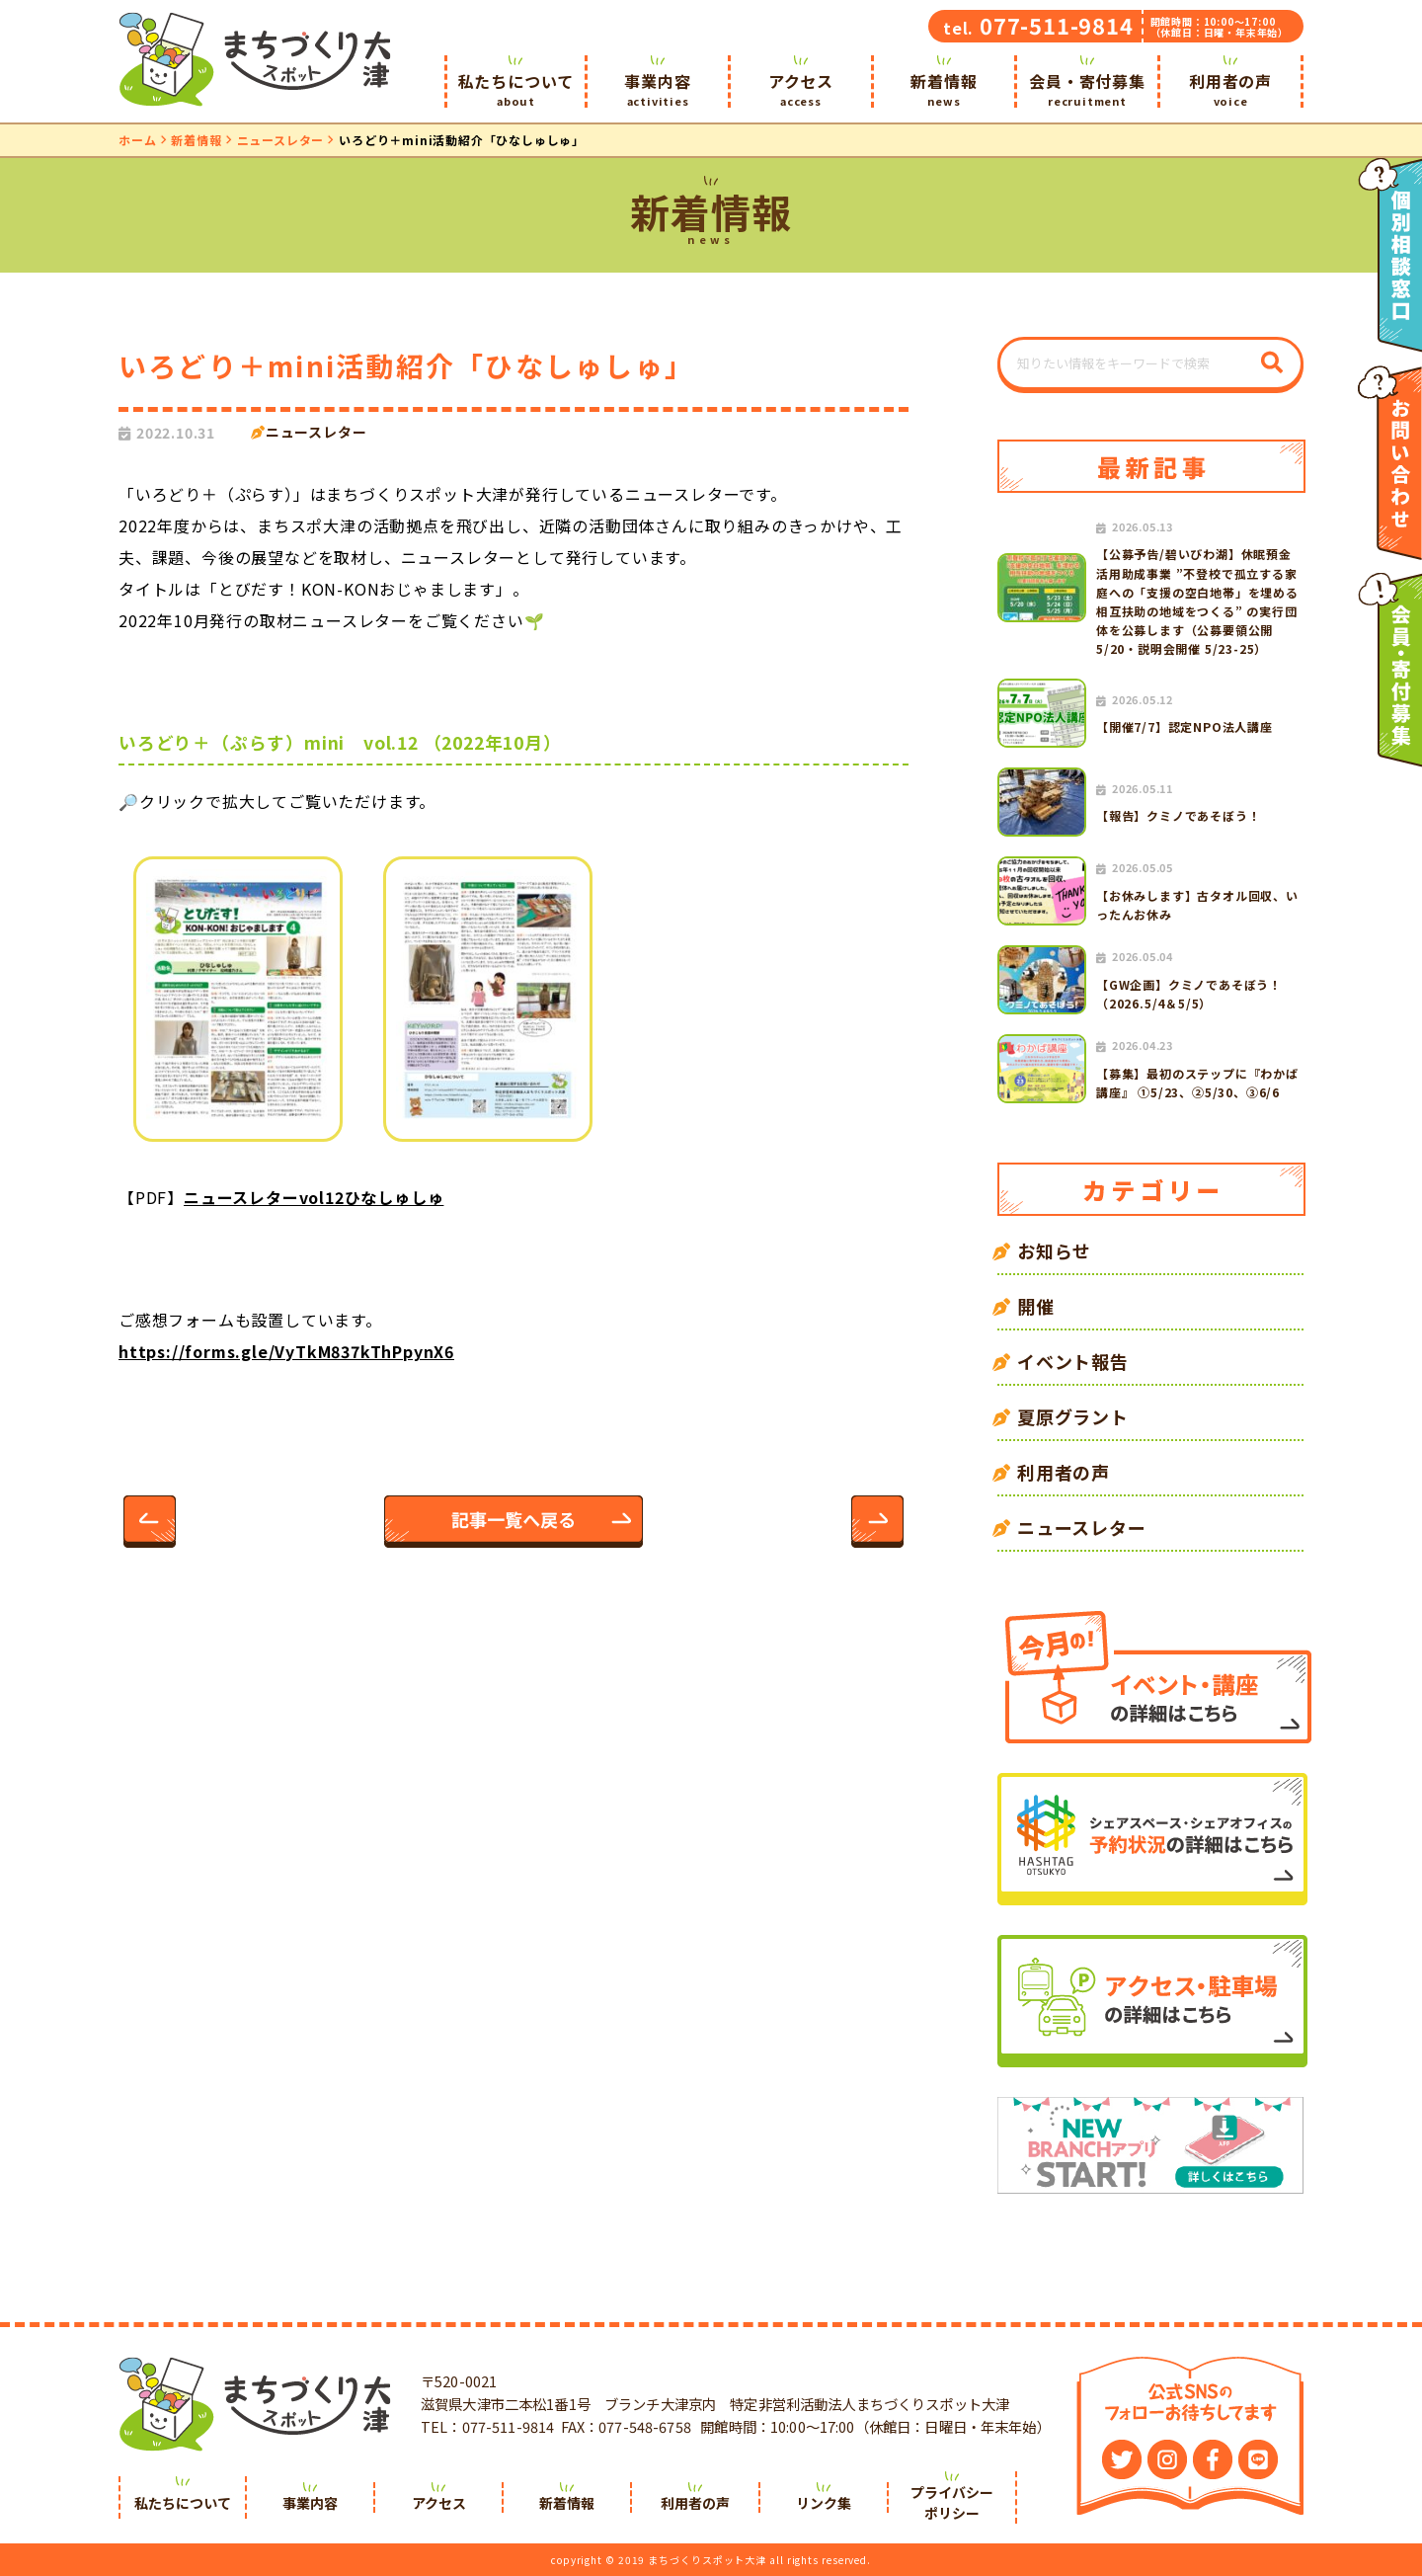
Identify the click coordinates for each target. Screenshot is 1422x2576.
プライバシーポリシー (951, 2503)
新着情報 (944, 88)
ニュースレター (281, 139)
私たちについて (516, 88)
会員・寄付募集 (1087, 88)
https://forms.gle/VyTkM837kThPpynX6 (286, 1351)
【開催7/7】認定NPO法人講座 (1184, 726)
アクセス (801, 88)
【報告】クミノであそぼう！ (1178, 815)
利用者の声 (1230, 88)
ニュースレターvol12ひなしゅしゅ (313, 1197)
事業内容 (657, 88)
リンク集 (823, 2503)
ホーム (137, 139)
